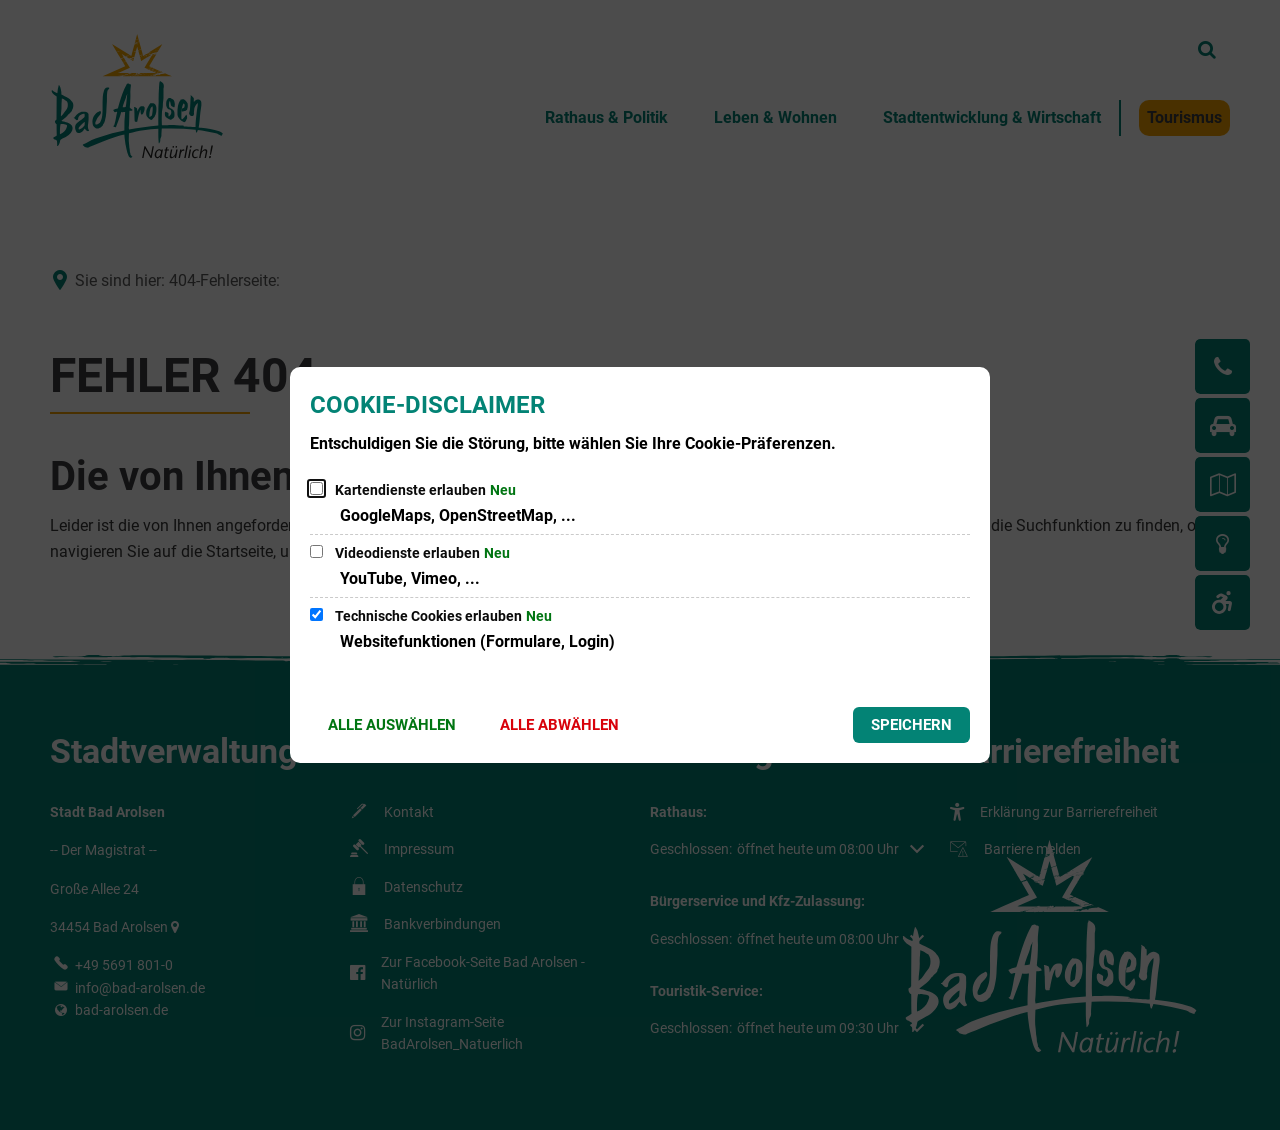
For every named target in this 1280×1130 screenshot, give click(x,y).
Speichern (911, 725)
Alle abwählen (559, 725)
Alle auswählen (392, 725)
